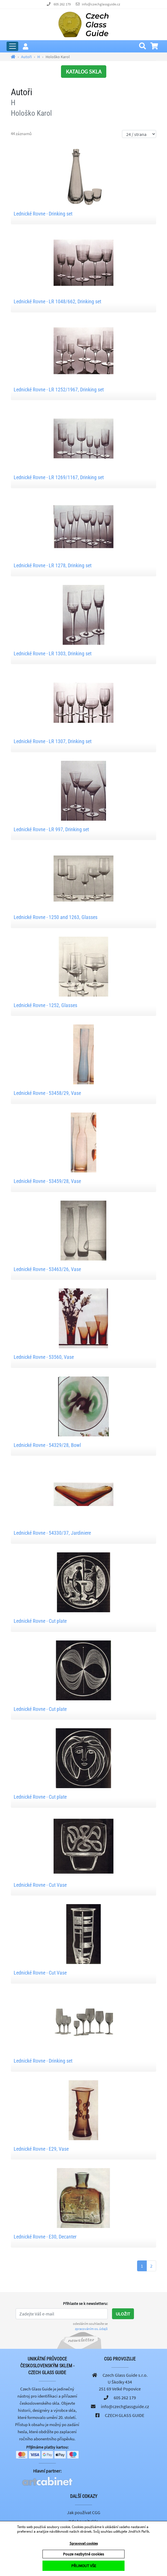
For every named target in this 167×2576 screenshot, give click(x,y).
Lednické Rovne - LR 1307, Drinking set (52, 741)
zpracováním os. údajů (91, 2329)
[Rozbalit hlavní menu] (12, 46)
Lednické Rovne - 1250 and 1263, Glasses (55, 917)
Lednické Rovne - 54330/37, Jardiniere (52, 1533)
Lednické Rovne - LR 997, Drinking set (51, 829)
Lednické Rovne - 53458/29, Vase (47, 1093)
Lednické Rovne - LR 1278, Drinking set (52, 565)
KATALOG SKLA (83, 71)
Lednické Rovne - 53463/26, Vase (47, 1269)
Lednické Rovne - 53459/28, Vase (47, 1181)
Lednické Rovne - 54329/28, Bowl (47, 1445)
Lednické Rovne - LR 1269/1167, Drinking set (59, 477)
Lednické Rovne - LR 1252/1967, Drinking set (59, 390)
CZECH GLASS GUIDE (124, 2415)
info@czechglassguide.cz (101, 4)
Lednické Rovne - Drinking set (43, 214)
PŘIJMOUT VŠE (83, 2565)
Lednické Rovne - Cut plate (40, 1621)
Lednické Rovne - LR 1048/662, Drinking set (57, 301)
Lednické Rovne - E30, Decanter (45, 2237)
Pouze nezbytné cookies (83, 2554)
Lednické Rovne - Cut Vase (40, 1885)
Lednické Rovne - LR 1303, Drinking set (52, 653)
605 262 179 (62, 4)
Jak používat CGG (83, 2512)
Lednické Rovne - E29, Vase (41, 2149)
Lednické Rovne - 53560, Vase (44, 1357)
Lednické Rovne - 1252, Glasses (45, 1005)
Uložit (123, 2314)
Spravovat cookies (84, 2543)
